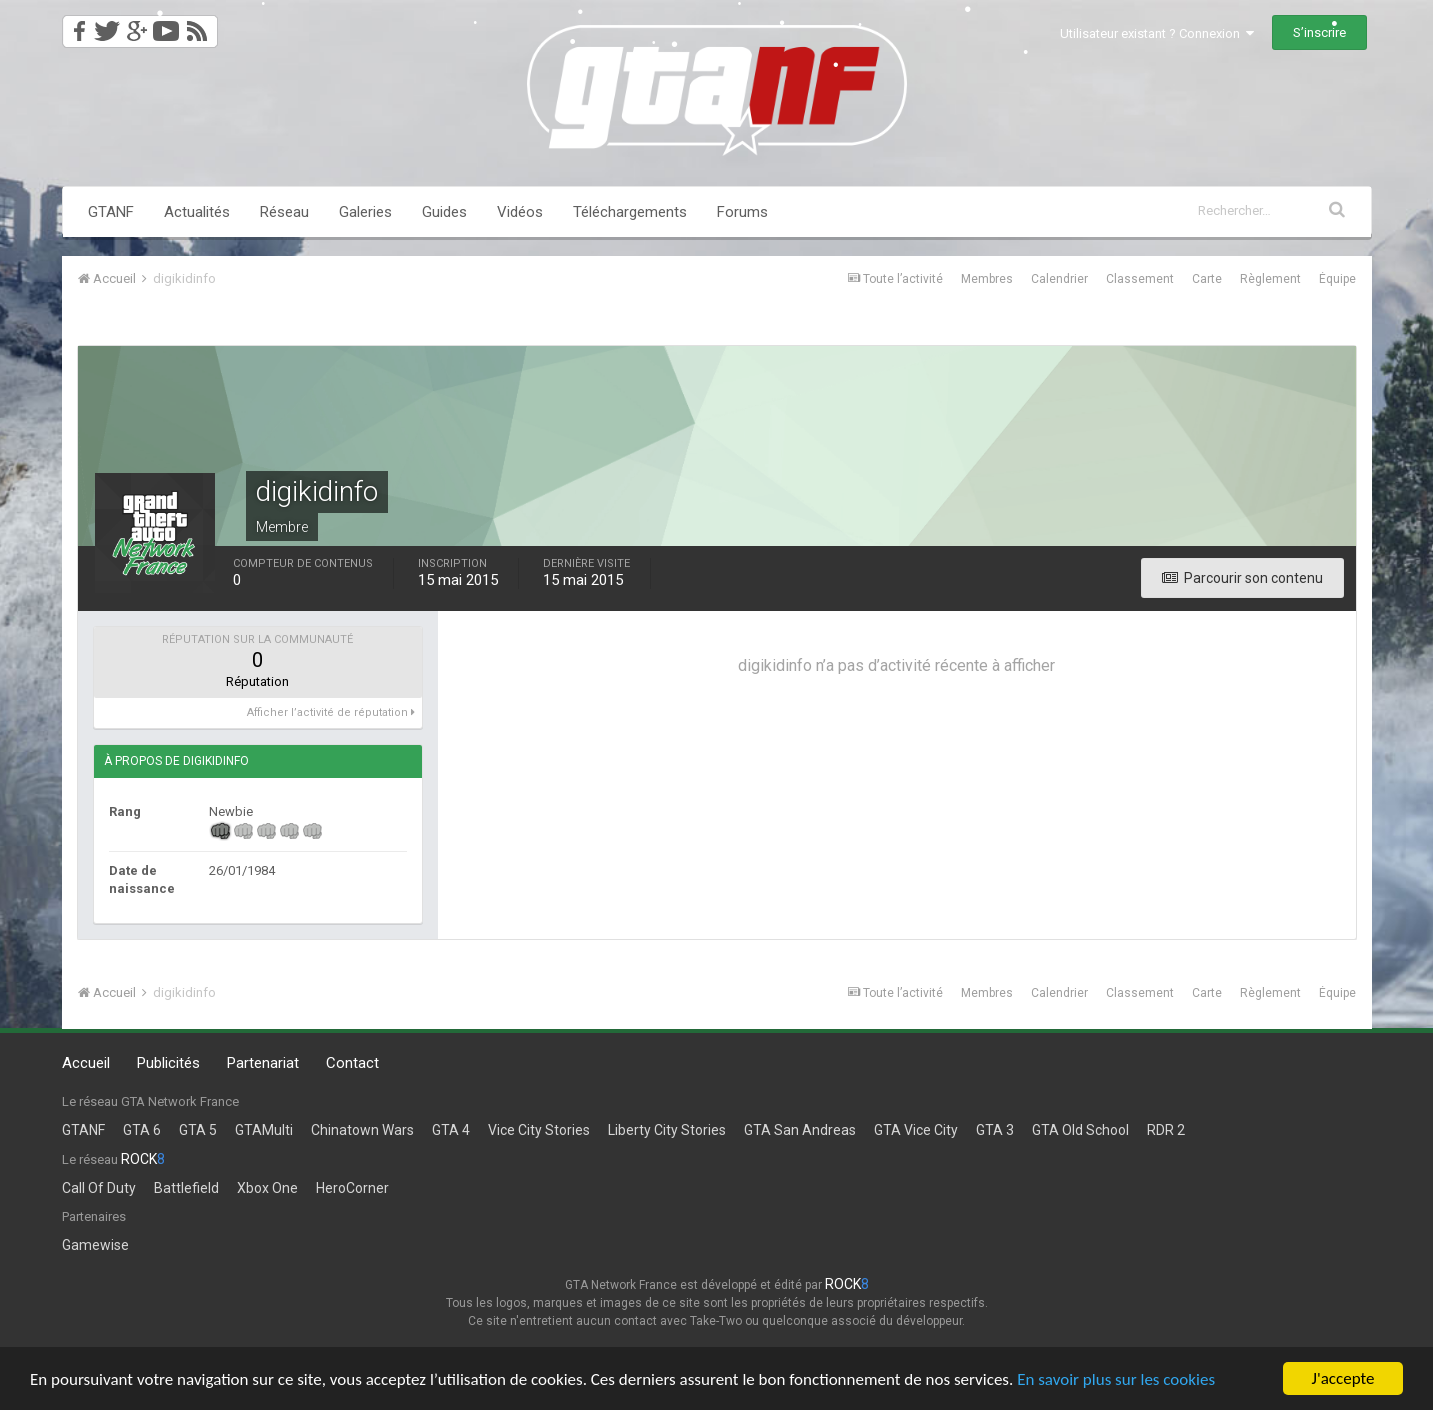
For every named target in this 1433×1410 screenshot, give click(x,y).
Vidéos (520, 212)
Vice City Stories (539, 1130)
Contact (352, 1063)
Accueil (86, 1063)
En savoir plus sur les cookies (1116, 1380)
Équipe (1337, 279)
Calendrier (1059, 279)
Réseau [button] (284, 212)
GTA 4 (451, 1130)
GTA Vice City (916, 1130)
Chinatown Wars (362, 1130)
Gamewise (95, 1245)
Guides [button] (444, 212)
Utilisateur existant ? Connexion (1157, 33)
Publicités (168, 1063)
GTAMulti (264, 1130)
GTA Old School (1080, 1130)
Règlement (1270, 279)
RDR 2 (1166, 1130)
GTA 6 (142, 1130)
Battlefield (186, 1188)
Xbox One (267, 1188)
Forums (742, 212)
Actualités (197, 212)
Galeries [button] (365, 212)
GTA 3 (995, 1130)
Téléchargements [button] (630, 212)
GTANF (111, 212)
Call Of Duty (99, 1188)
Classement (1140, 279)
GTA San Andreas (800, 1130)
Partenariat (263, 1063)
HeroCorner (352, 1188)
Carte (1207, 279)
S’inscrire (1319, 32)
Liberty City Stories (667, 1130)
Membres (987, 279)
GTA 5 (198, 1130)
